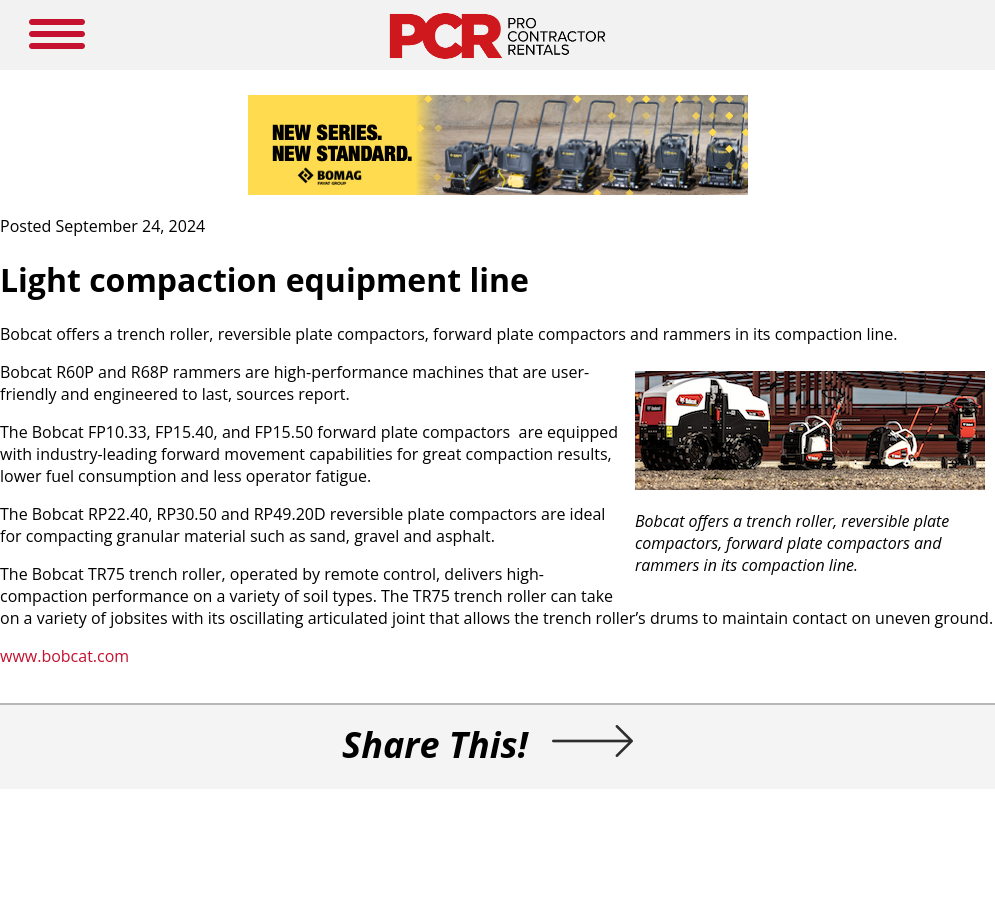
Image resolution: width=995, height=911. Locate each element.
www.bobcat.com (64, 656)
